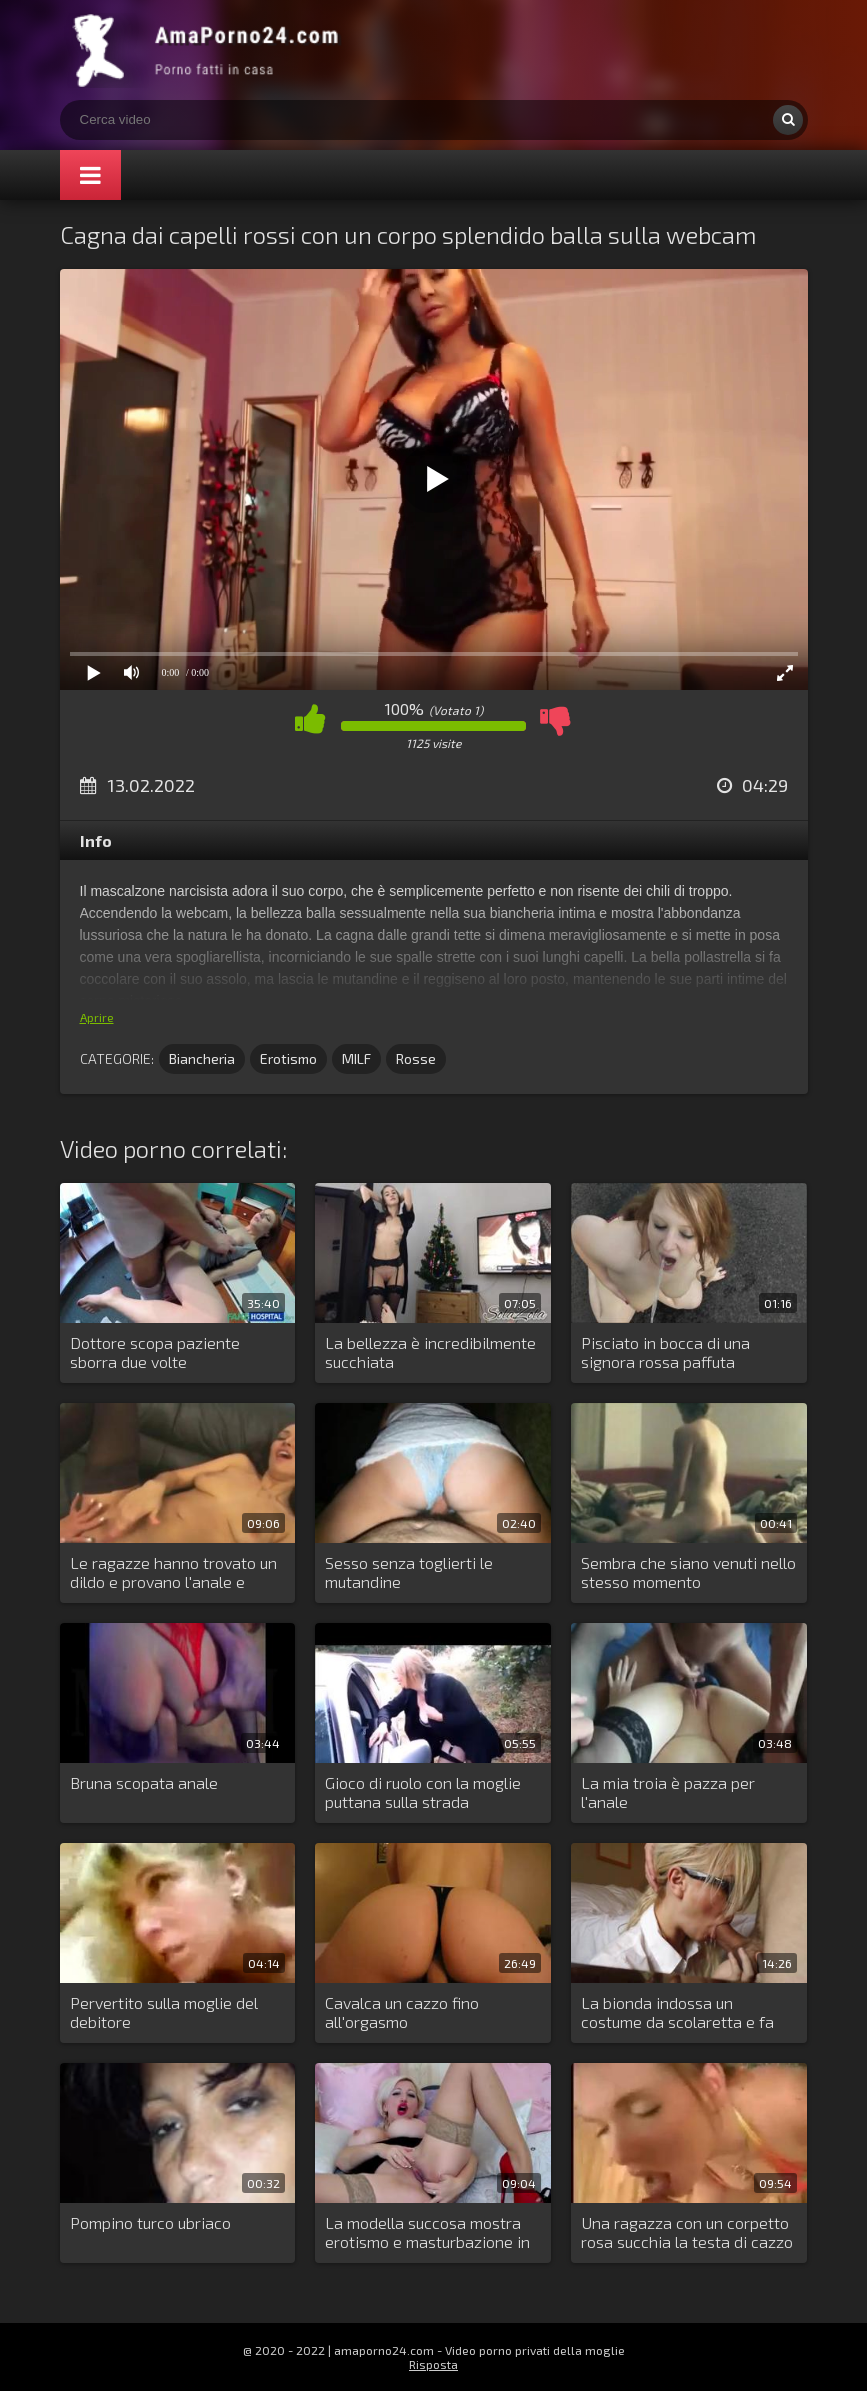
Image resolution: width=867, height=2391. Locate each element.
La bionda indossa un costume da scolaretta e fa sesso (677, 2013)
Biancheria (202, 1058)
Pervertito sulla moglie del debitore (164, 2012)
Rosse (416, 1058)
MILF (356, 1058)
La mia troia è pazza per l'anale (668, 1792)
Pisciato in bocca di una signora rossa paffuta (665, 1352)
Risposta (433, 2364)
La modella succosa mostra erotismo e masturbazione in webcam (427, 2233)
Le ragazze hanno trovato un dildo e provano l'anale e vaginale (173, 1573)
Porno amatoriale (210, 50)
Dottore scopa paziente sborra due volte (155, 1352)
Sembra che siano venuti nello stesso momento (688, 1572)
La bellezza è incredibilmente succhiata (430, 1352)
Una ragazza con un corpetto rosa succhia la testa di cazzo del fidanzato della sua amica (687, 2233)
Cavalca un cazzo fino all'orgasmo (402, 2012)
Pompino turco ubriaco (150, 2222)
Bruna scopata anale (144, 1782)
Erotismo (288, 1058)
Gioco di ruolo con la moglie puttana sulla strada (423, 1792)
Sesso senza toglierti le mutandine (409, 1572)
